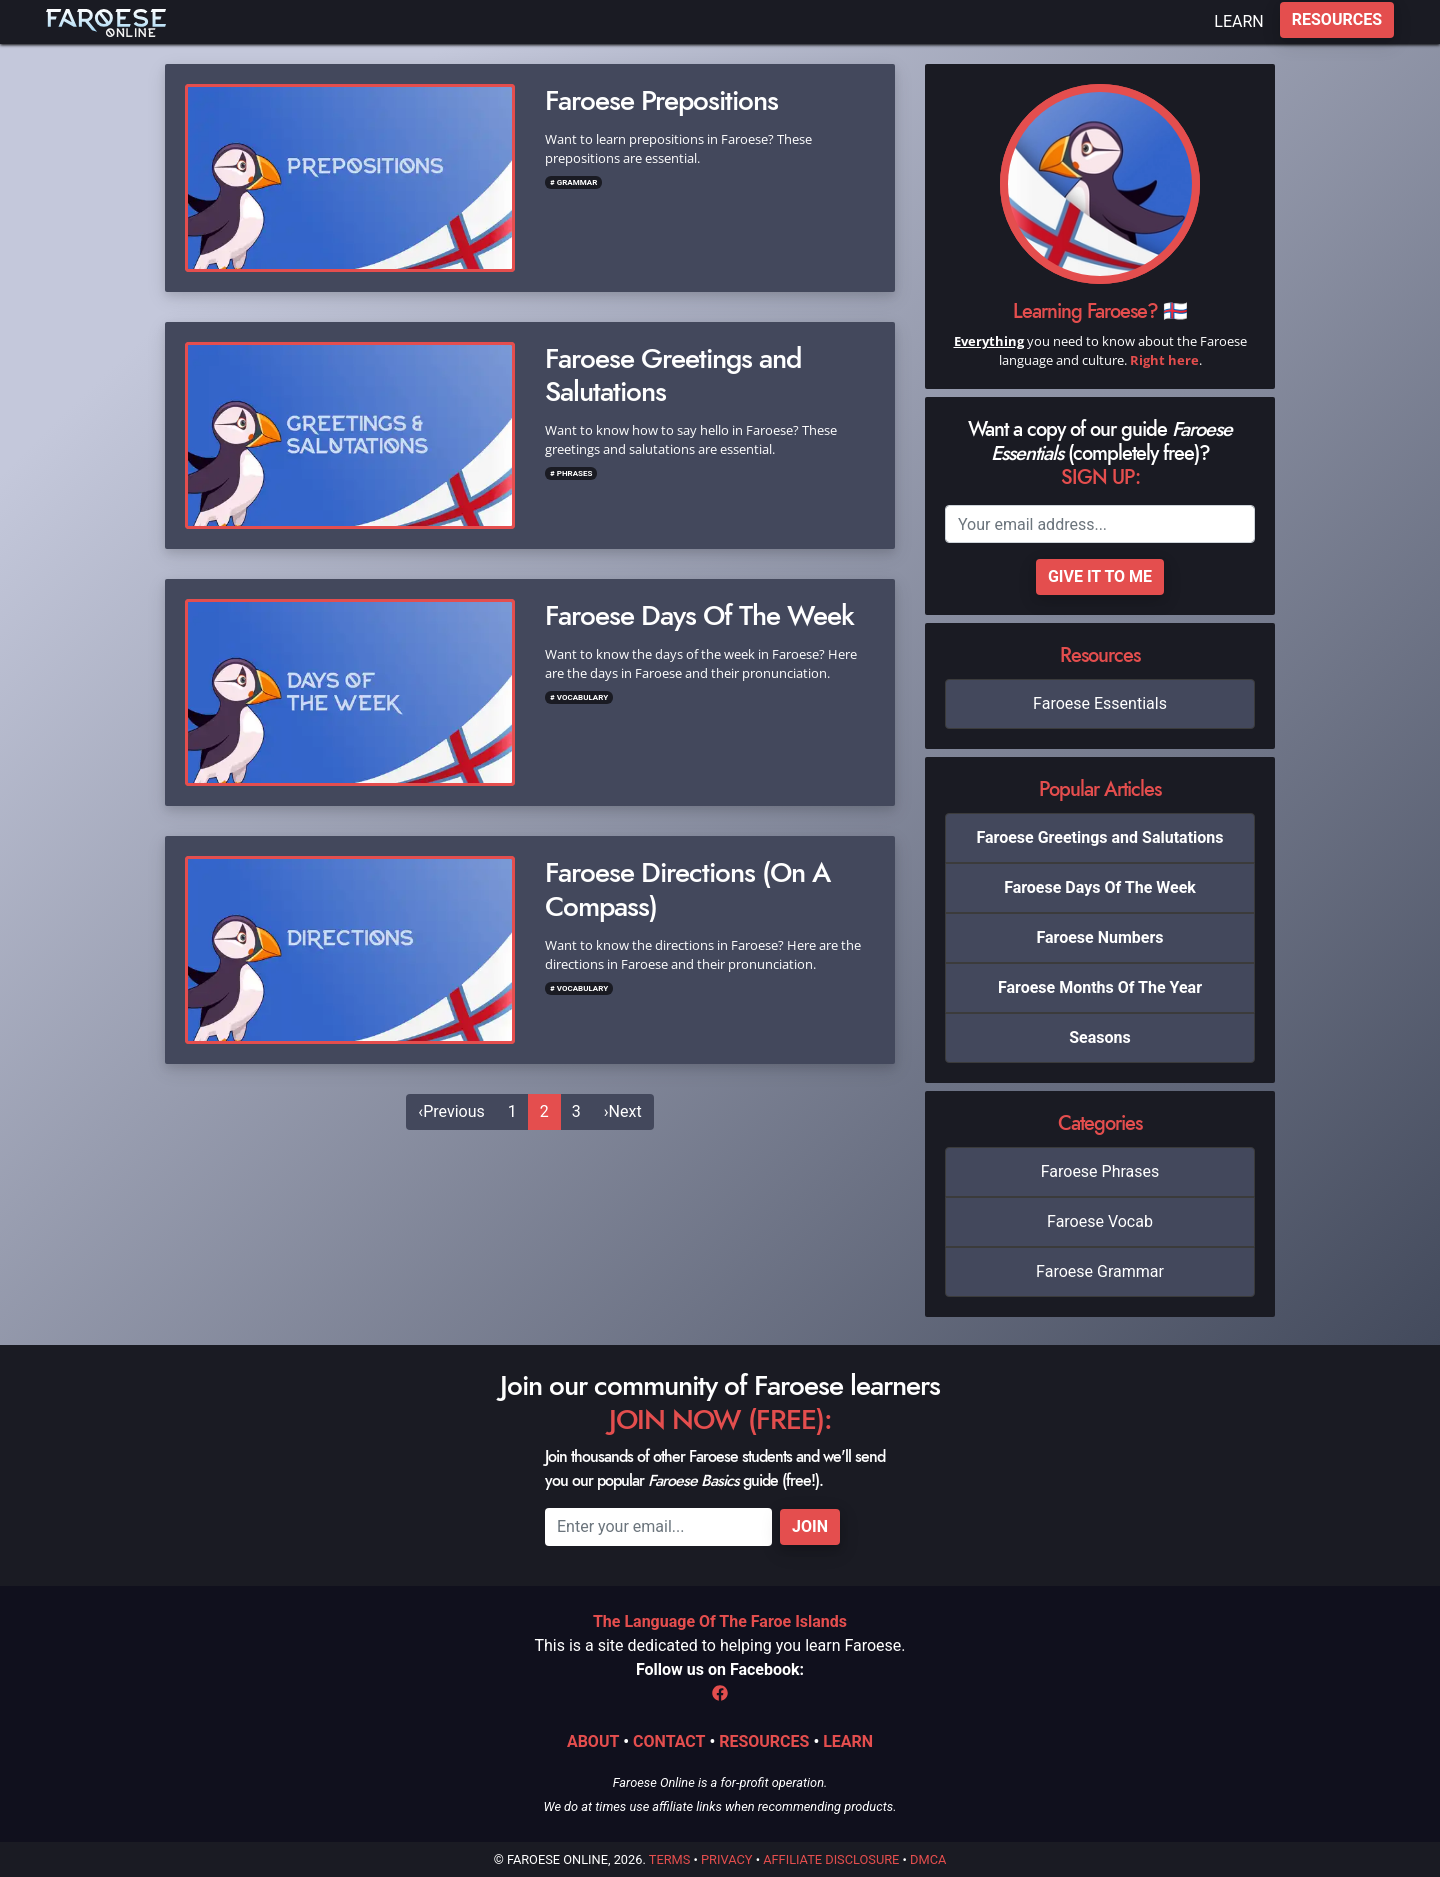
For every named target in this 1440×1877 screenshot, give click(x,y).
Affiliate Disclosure (831, 1859)
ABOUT (593, 1741)
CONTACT (669, 1741)
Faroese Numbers (1099, 937)
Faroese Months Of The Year (1100, 987)
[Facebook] (720, 1693)
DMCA (928, 1859)
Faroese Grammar (1100, 1271)
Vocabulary (582, 697)
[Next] (623, 1112)
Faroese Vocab (1100, 1221)
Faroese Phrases (1100, 1171)
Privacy (726, 1859)
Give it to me (1100, 576)
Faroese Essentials (1100, 703)
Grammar (577, 182)
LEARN (1238, 21)
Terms (670, 1859)
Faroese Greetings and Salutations (1099, 837)
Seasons (1100, 1037)
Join (810, 1526)
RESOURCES (1337, 19)
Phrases (575, 473)
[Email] (1100, 524)
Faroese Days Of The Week (1100, 887)
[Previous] (451, 1112)
